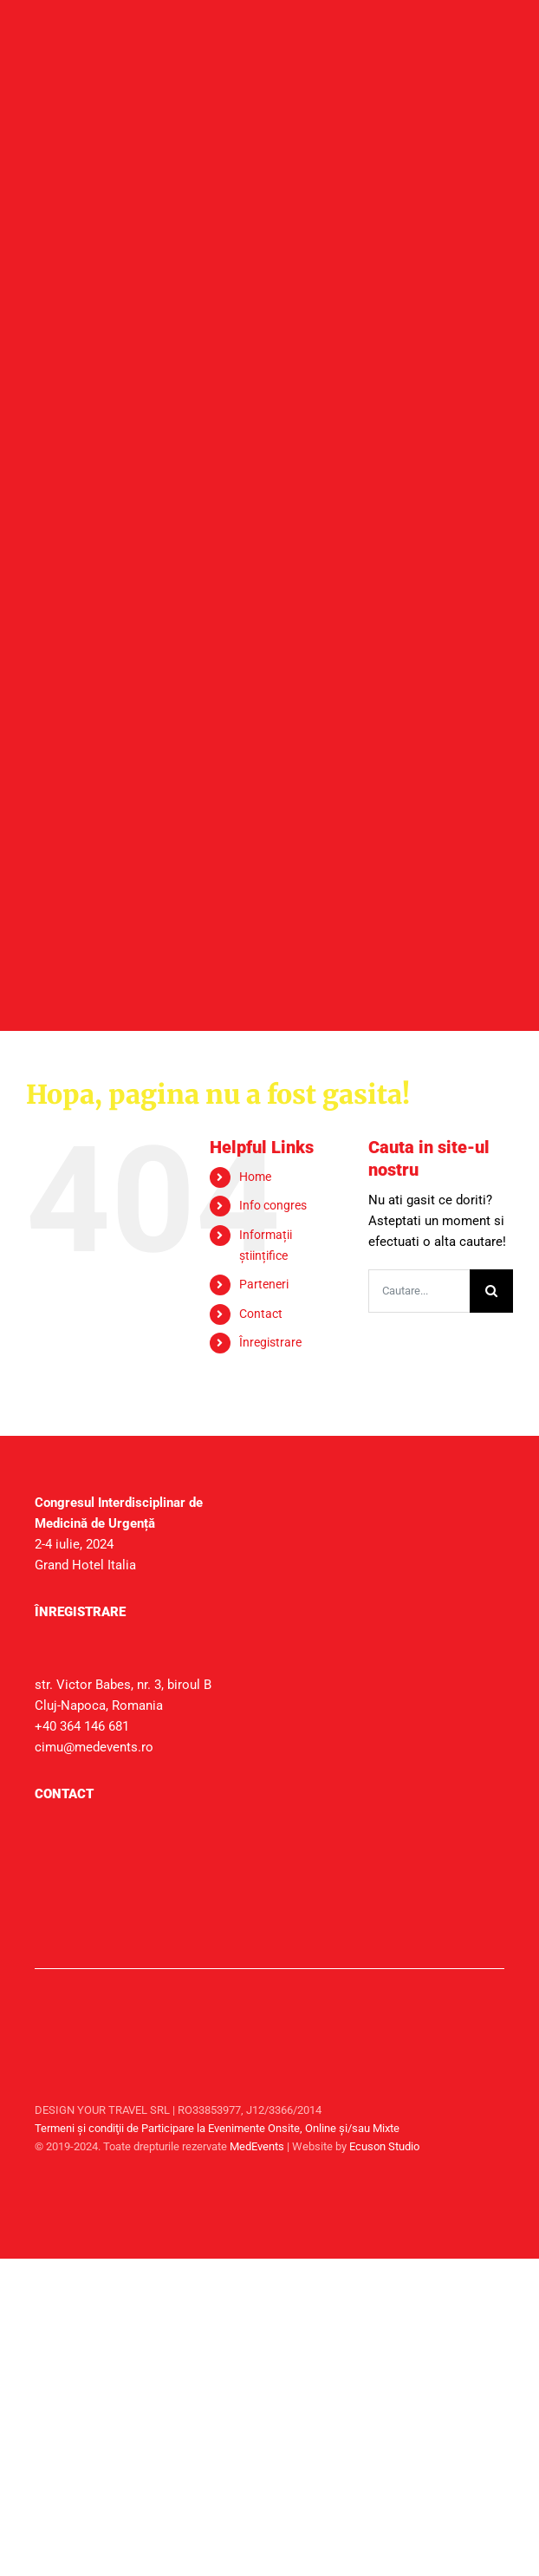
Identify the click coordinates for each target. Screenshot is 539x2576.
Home (255, 1177)
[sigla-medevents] (78, 2001)
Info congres (273, 1205)
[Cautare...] (419, 1291)
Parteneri (264, 1284)
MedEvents (257, 2146)
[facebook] (487, 2186)
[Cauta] (491, 1291)
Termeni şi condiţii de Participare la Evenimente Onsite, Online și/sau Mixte (217, 2128)
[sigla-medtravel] (78, 2044)
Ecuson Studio (384, 2146)
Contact (260, 1314)
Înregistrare (270, 1342)
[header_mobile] (243, 263)
